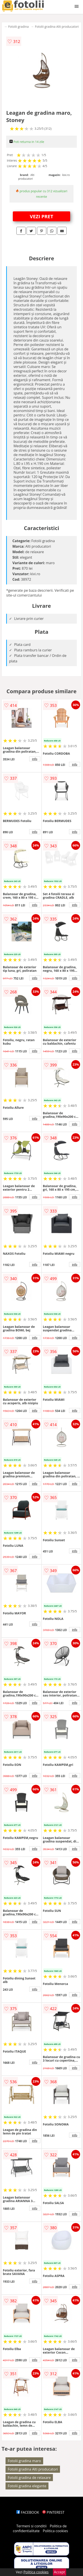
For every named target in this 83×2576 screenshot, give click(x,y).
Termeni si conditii (31, 2526)
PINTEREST (53, 2512)
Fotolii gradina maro (24, 2460)
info (34, 759)
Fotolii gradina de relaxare (29, 2477)
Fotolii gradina (18, 26)
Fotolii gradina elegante (27, 2486)
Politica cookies (55, 2530)
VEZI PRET (41, 216)
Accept (59, 2572)
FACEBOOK (27, 2512)
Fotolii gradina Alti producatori (57, 26)
